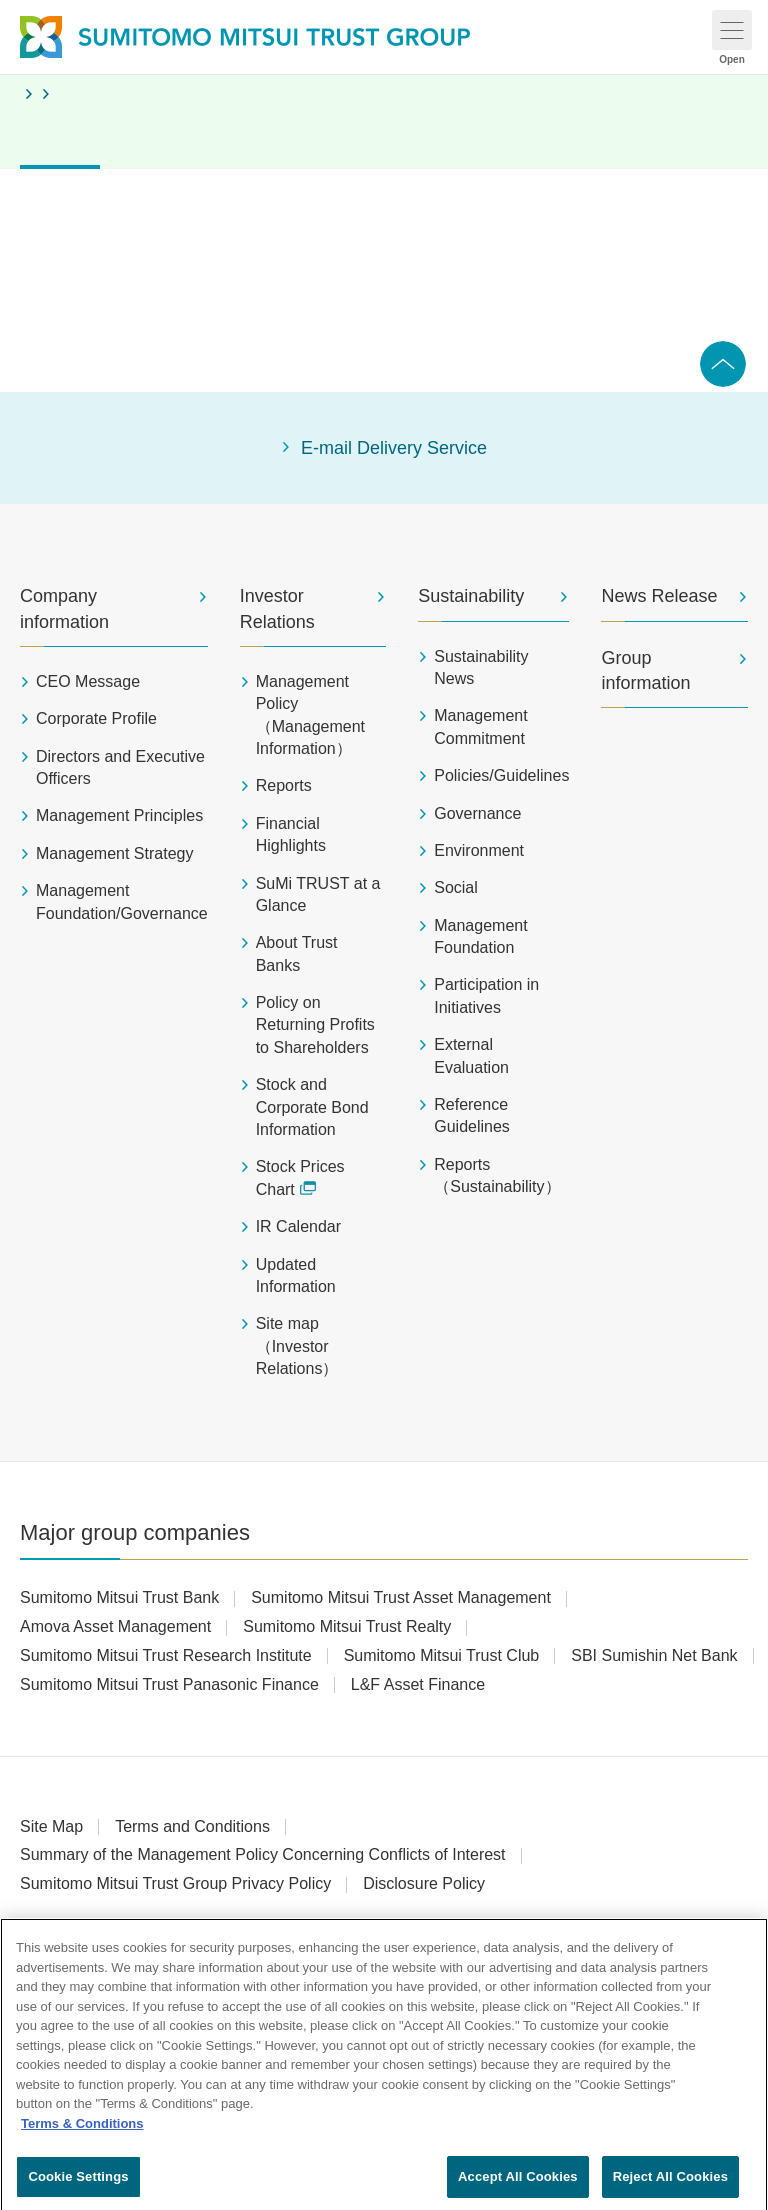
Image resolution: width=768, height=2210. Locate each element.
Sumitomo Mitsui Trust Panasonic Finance (169, 1684)
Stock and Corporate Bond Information (312, 1107)
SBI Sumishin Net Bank (654, 1655)
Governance (477, 813)
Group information (645, 670)
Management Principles (119, 815)
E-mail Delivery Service (394, 448)
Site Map (51, 1826)
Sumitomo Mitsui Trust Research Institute (166, 1655)
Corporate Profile (96, 718)
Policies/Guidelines (501, 775)
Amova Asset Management (115, 1626)
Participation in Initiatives (486, 995)
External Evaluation (471, 1055)
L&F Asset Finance (418, 1684)
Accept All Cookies (518, 2185)
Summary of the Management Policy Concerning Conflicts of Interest (263, 1854)
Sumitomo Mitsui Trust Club (442, 1655)
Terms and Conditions (192, 1826)
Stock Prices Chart (300, 1177)
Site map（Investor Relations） (297, 1346)
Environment (479, 850)
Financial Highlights (291, 834)
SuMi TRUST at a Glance (318, 894)
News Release (659, 596)
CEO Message (88, 681)
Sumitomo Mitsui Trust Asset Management (401, 1597)
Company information (64, 608)
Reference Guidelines (472, 1115)
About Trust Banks (297, 953)
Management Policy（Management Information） (310, 715)
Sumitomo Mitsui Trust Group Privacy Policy (175, 1883)
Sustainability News (481, 667)
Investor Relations (277, 608)
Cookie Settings (78, 2185)
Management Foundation (480, 936)
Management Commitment (480, 726)
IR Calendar (298, 1226)
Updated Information (296, 1275)
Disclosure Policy (424, 1883)
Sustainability (471, 596)
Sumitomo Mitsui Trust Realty (347, 1626)
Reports (284, 785)
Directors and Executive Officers (120, 767)
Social (456, 887)
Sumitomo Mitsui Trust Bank (119, 1597)
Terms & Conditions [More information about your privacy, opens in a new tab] (82, 2131)
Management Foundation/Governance (122, 901)
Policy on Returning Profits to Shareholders (315, 1025)
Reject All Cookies (670, 2185)
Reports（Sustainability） (497, 1175)
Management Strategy (114, 853)
